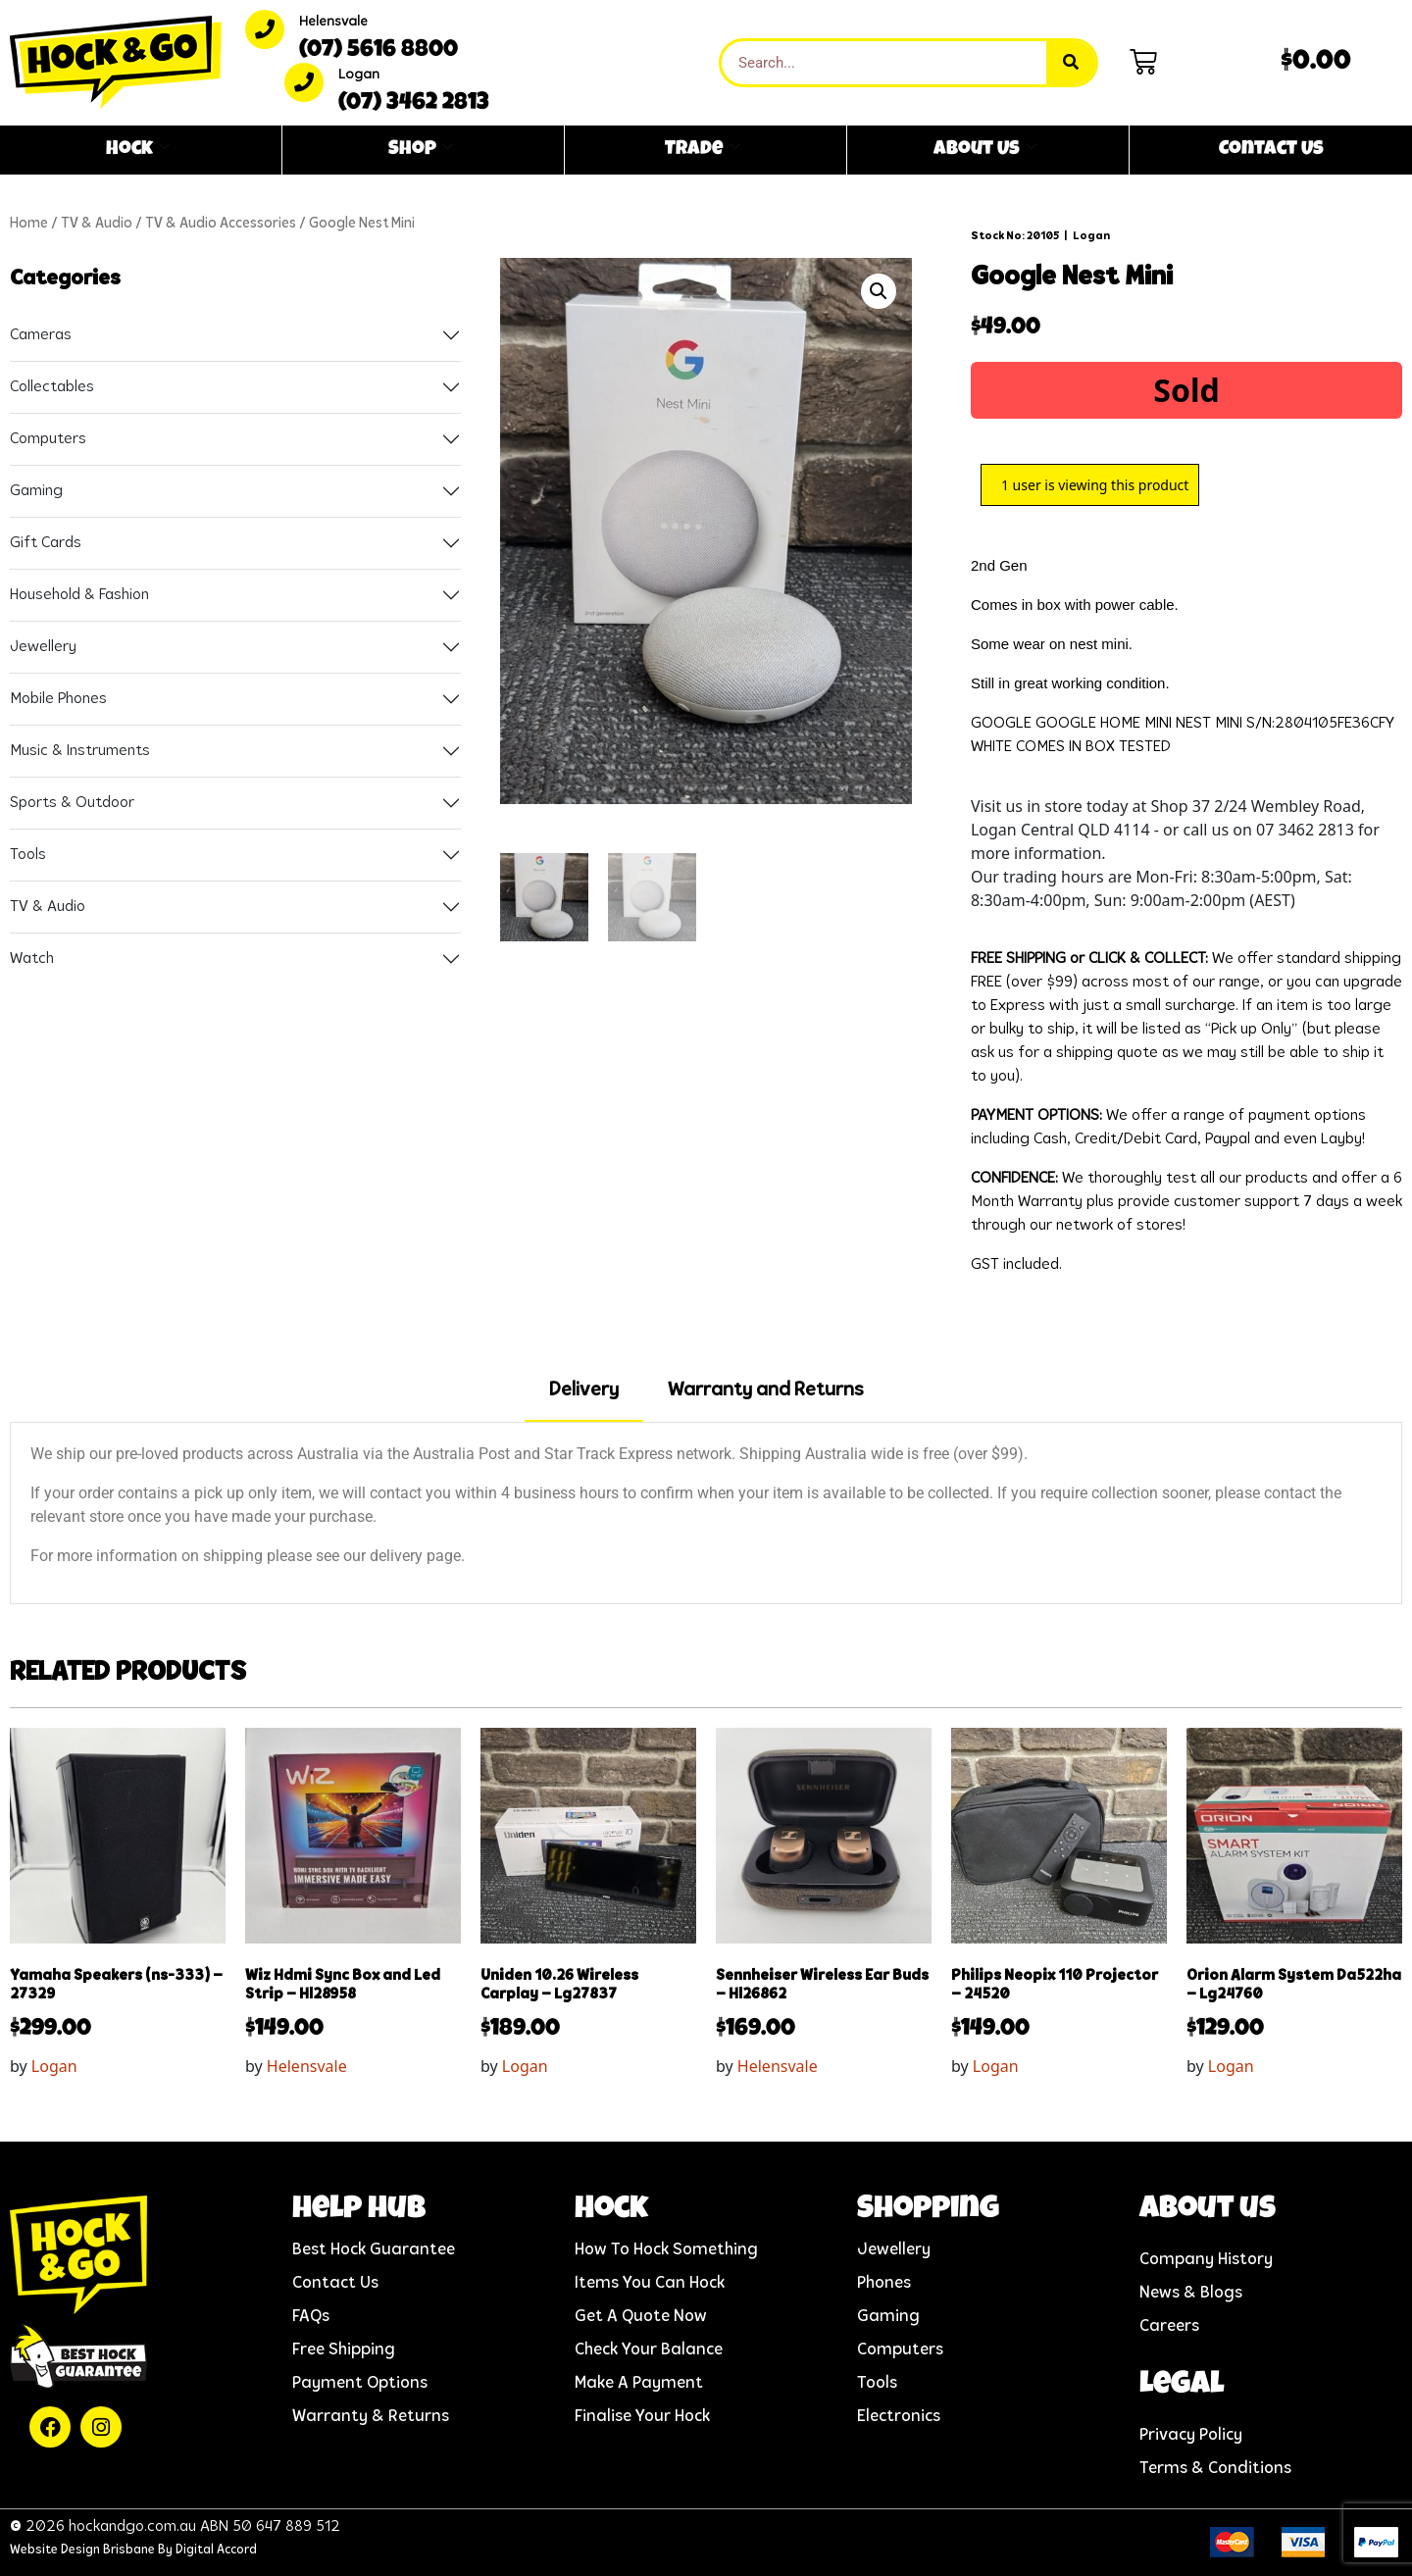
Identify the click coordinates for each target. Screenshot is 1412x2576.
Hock (138, 150)
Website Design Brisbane (82, 2550)
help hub (359, 2211)
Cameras (41, 335)
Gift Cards (45, 543)
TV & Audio (96, 224)
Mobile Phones (58, 699)
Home (29, 224)
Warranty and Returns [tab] (765, 1390)
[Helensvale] (265, 29)
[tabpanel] (706, 1513)
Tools (28, 855)
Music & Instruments (80, 751)
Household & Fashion (79, 595)
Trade (702, 150)
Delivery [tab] (584, 1390)
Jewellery (43, 647)
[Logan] (304, 82)
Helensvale (333, 22)
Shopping (928, 2211)
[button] (878, 291)
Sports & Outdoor (72, 803)
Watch (32, 959)
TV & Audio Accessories (220, 224)
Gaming (36, 491)
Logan (358, 75)
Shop (420, 150)
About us (1207, 2211)
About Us (984, 150)
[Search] (1070, 62)
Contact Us (1271, 150)
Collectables (52, 387)
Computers (48, 439)
